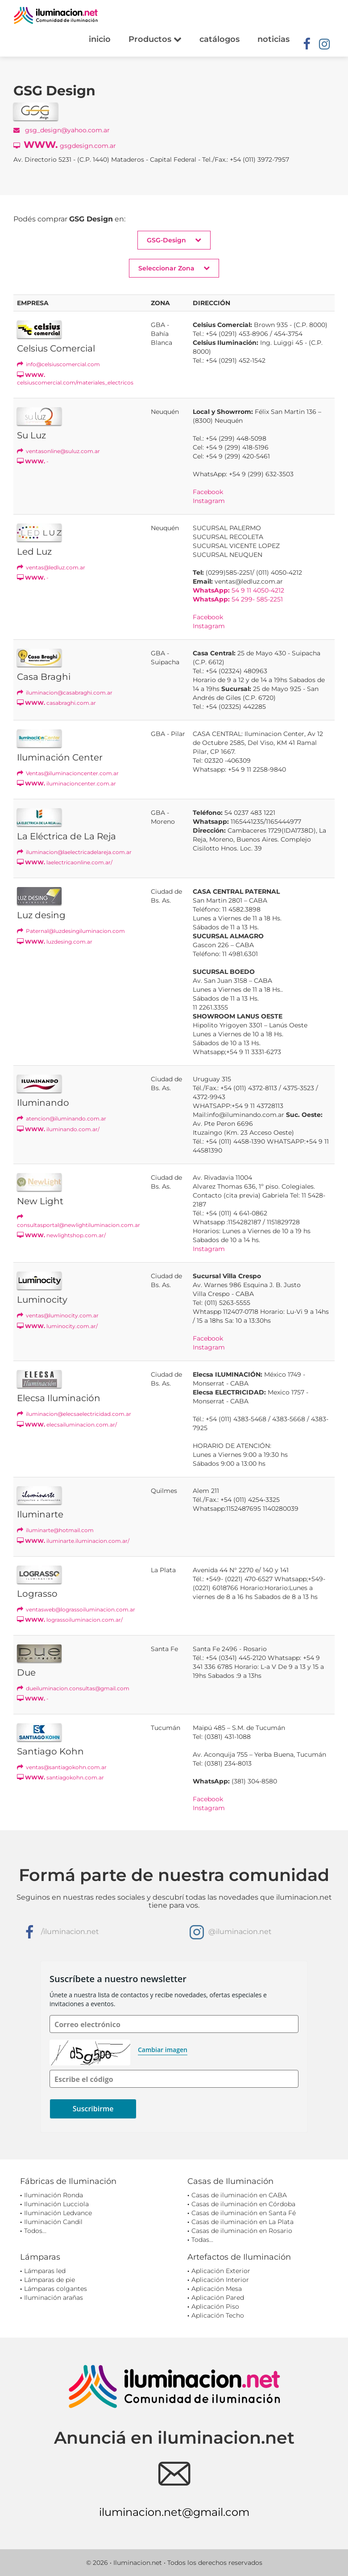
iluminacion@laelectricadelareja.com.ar (74, 852)
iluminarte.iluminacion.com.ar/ (73, 1540)
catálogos (219, 39)
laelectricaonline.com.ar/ (64, 862)
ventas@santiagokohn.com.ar (62, 1767)
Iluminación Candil (53, 2222)
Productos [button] (155, 39)
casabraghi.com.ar (56, 702)
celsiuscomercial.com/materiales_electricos (75, 379)
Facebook (208, 492)
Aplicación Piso (215, 2306)
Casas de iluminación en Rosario (241, 2231)
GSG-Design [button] (174, 240)
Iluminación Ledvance (58, 2213)
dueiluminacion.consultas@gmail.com (73, 1688)
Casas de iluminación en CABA (239, 2195)
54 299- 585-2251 (238, 599)
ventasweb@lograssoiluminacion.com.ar (76, 1609)
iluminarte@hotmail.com (55, 1530)
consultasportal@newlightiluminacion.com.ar (78, 1221)
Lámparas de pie (49, 2280)
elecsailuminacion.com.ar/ (67, 1424)
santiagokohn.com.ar (60, 1777)
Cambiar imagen (162, 2049)
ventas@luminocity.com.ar (58, 1315)
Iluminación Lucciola (56, 2204)
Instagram (209, 501)
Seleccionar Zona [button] (174, 268)
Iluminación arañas (53, 2298)
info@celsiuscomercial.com (58, 364)
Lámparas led (45, 2271)
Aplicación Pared (217, 2298)
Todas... (202, 2240)
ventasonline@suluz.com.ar (58, 451)
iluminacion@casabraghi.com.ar (64, 692)
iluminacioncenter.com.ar (66, 783)
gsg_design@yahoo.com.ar (61, 130)
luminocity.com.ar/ (57, 1326)
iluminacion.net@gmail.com (174, 2512)
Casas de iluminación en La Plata (242, 2222)
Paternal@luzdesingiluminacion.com (71, 931)
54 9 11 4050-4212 (238, 590)
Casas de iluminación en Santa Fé (243, 2213)
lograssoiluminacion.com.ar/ (70, 1619)
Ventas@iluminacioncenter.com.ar (68, 773)
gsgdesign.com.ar (64, 144)
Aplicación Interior (220, 2280)
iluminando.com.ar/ (58, 1129)
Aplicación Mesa (216, 2289)
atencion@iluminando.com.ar (61, 1118)
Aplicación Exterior (220, 2271)
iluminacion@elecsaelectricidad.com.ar (74, 1414)
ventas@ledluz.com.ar (51, 567)
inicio (100, 39)
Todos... (35, 2231)
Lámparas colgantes (55, 2289)
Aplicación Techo (217, 2315)
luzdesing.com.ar (54, 941)
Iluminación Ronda (53, 2195)
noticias (273, 39)
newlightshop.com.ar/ (61, 1235)
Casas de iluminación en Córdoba (243, 2204)
